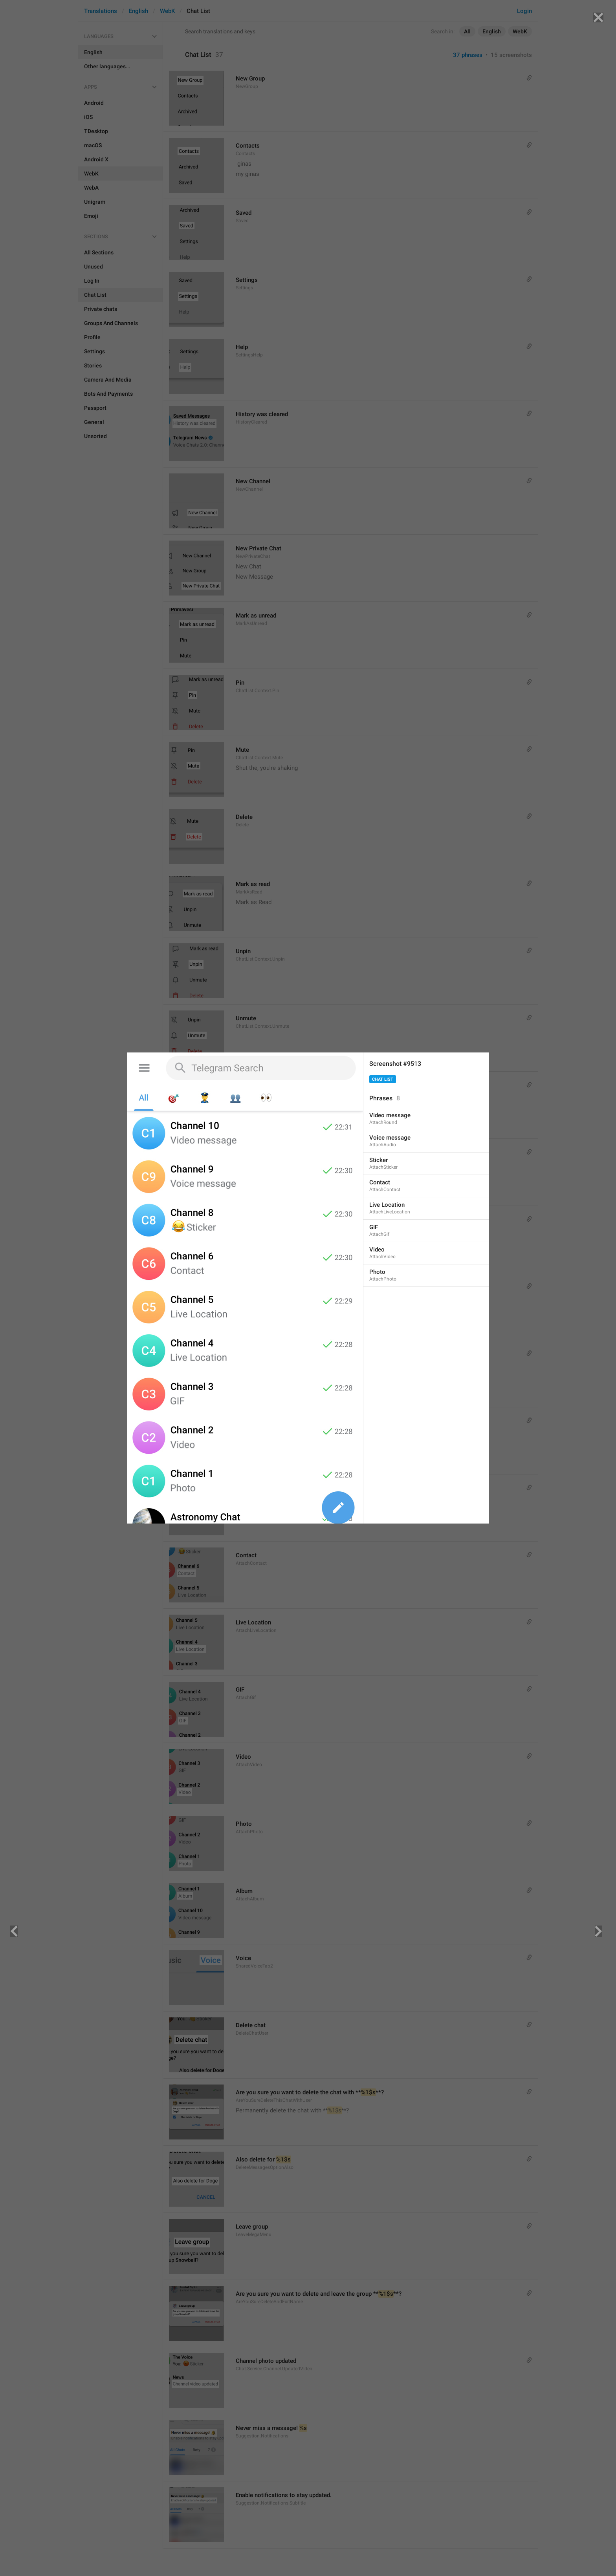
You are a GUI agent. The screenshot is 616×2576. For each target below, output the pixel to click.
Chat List (382, 1079)
